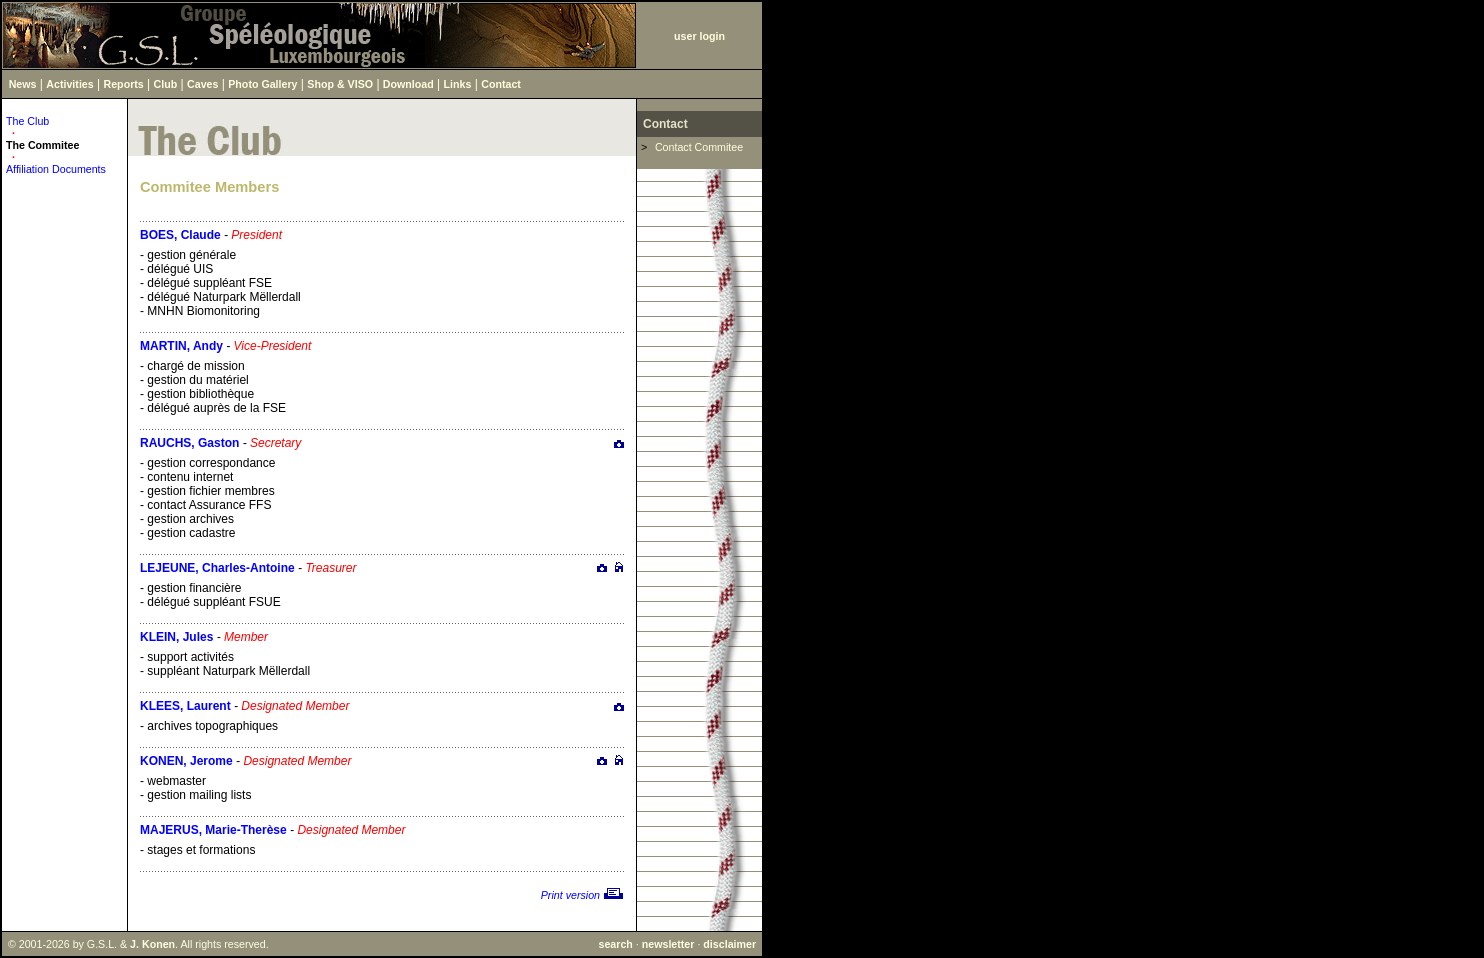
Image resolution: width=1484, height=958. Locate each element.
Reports (124, 84)
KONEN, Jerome (186, 761)
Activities (69, 84)
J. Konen (152, 944)
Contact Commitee (699, 147)
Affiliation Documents (56, 169)
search (615, 944)
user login (699, 36)
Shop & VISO (340, 84)
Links (458, 84)
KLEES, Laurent (185, 706)
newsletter (668, 944)
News (23, 84)
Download (408, 84)
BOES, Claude (180, 235)
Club (166, 84)
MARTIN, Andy (181, 346)
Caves (202, 84)
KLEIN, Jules (176, 637)
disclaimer (729, 944)
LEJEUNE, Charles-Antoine (217, 568)
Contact (501, 84)
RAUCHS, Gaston (189, 443)
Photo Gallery (262, 84)
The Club (27, 121)
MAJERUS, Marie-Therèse (213, 830)
